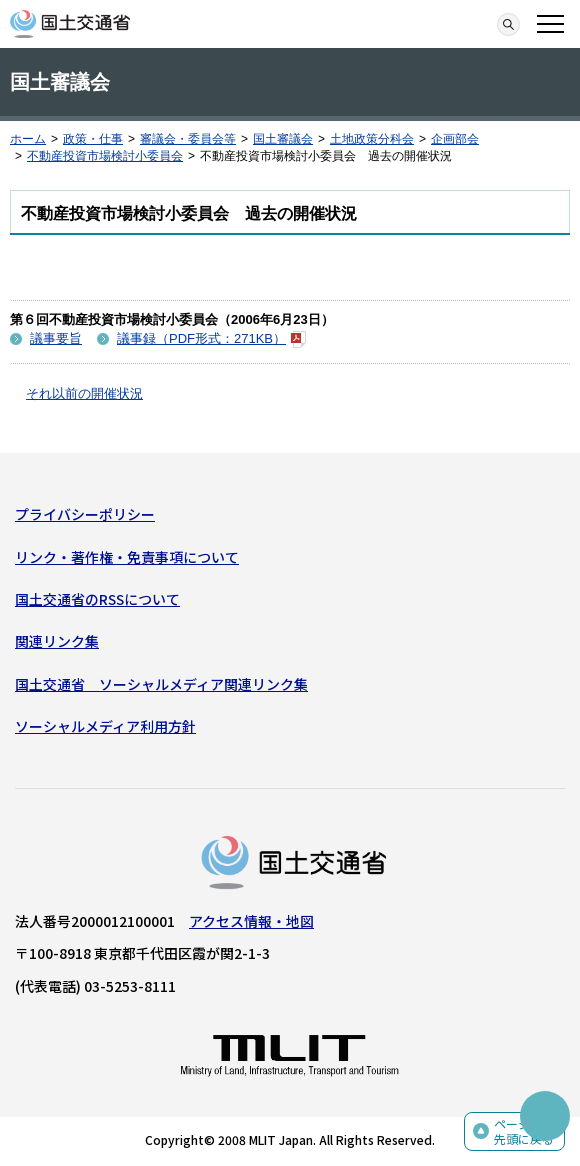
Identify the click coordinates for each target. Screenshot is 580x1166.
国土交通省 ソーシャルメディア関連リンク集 (161, 684)
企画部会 (455, 139)
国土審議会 (283, 139)
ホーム (28, 139)
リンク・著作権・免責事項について (127, 557)
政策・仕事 (93, 139)
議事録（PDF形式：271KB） (211, 338)
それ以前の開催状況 (84, 393)
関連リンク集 (57, 641)
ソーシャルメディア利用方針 (105, 726)
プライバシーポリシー (85, 514)
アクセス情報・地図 (251, 921)
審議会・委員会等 (188, 139)
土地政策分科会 (372, 139)
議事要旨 (56, 338)
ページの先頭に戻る (524, 1131)
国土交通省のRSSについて (97, 599)
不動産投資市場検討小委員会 (105, 156)
